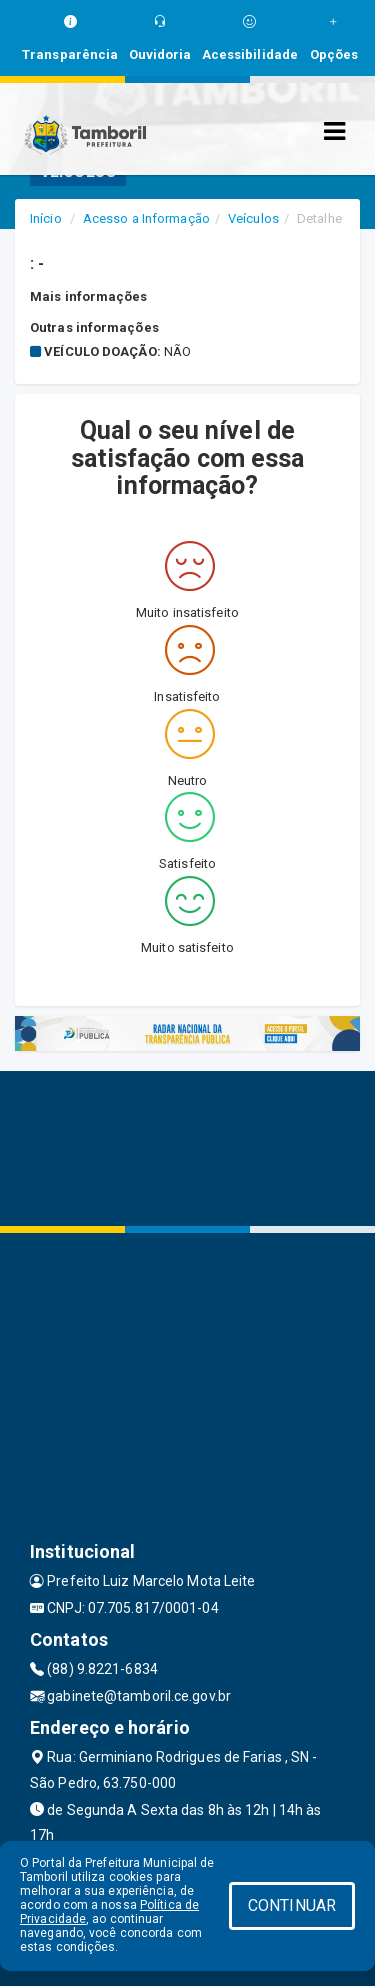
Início (46, 218)
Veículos (253, 218)
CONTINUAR (292, 1905)
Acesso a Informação (146, 218)
